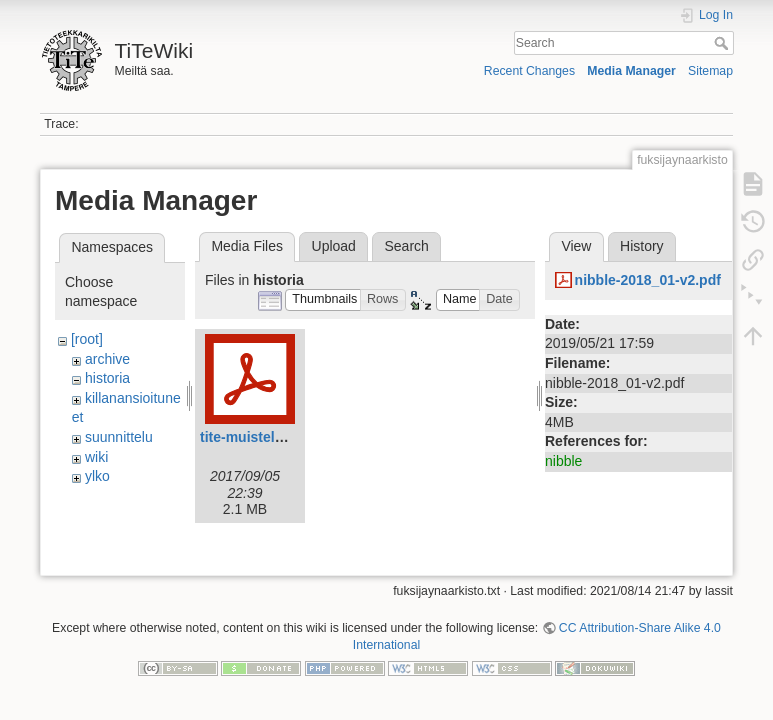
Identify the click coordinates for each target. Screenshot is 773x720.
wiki (96, 457)
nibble (563, 461)
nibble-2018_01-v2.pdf (648, 280)
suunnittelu (119, 437)
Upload (334, 246)
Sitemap (710, 71)
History (642, 246)
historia (107, 378)
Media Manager (631, 71)
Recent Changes (529, 71)
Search (723, 43)
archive (107, 359)
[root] (87, 339)
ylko (97, 476)
